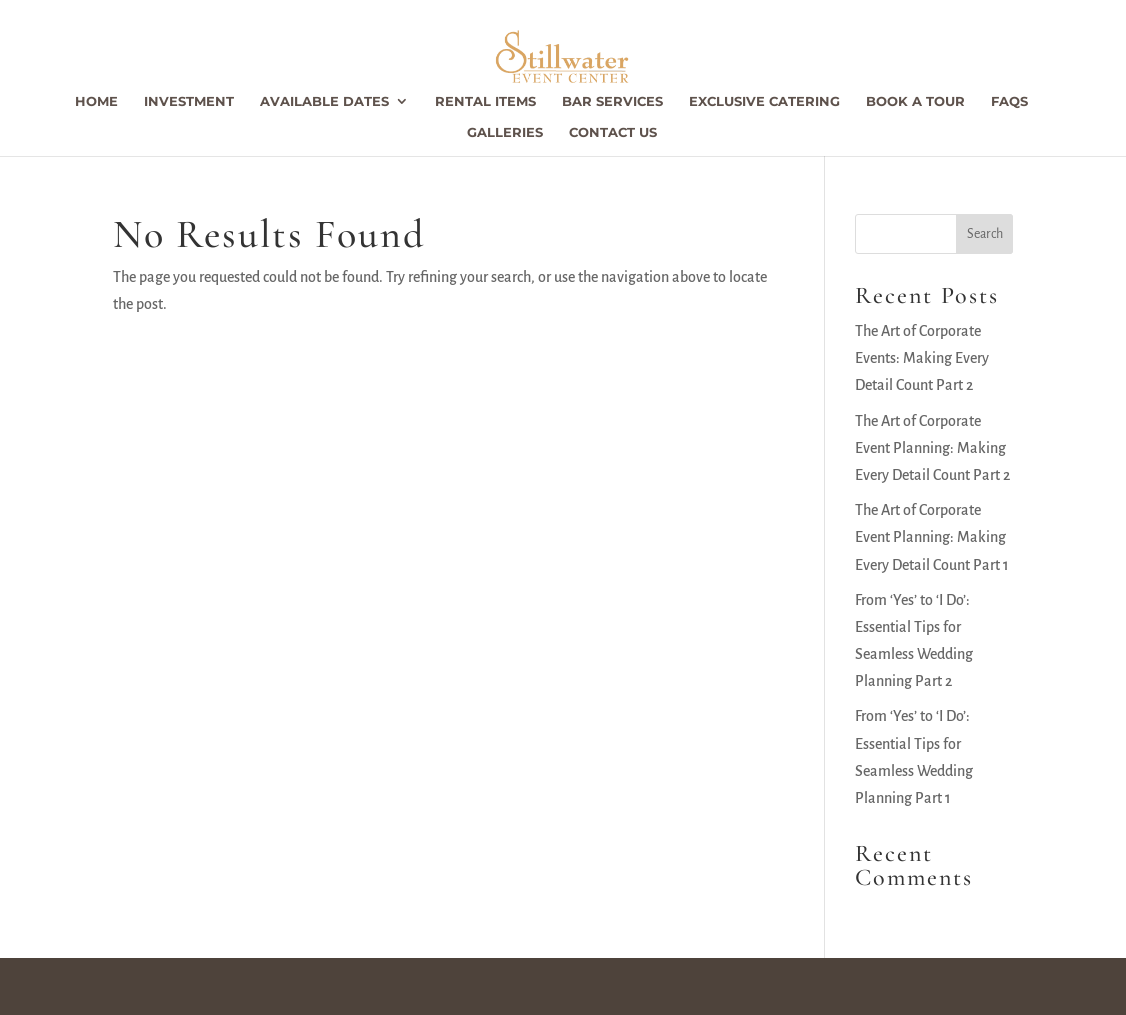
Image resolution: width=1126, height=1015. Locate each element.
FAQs (1009, 101)
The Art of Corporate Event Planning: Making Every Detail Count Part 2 (932, 448)
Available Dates (324, 101)
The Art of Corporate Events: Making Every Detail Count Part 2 (922, 358)
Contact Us (613, 132)
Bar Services (612, 101)
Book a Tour (915, 101)
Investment (189, 101)
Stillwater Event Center (201, 986)
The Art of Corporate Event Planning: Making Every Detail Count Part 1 (932, 537)
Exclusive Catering (764, 101)
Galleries (505, 132)
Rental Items (485, 101)
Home (96, 101)
